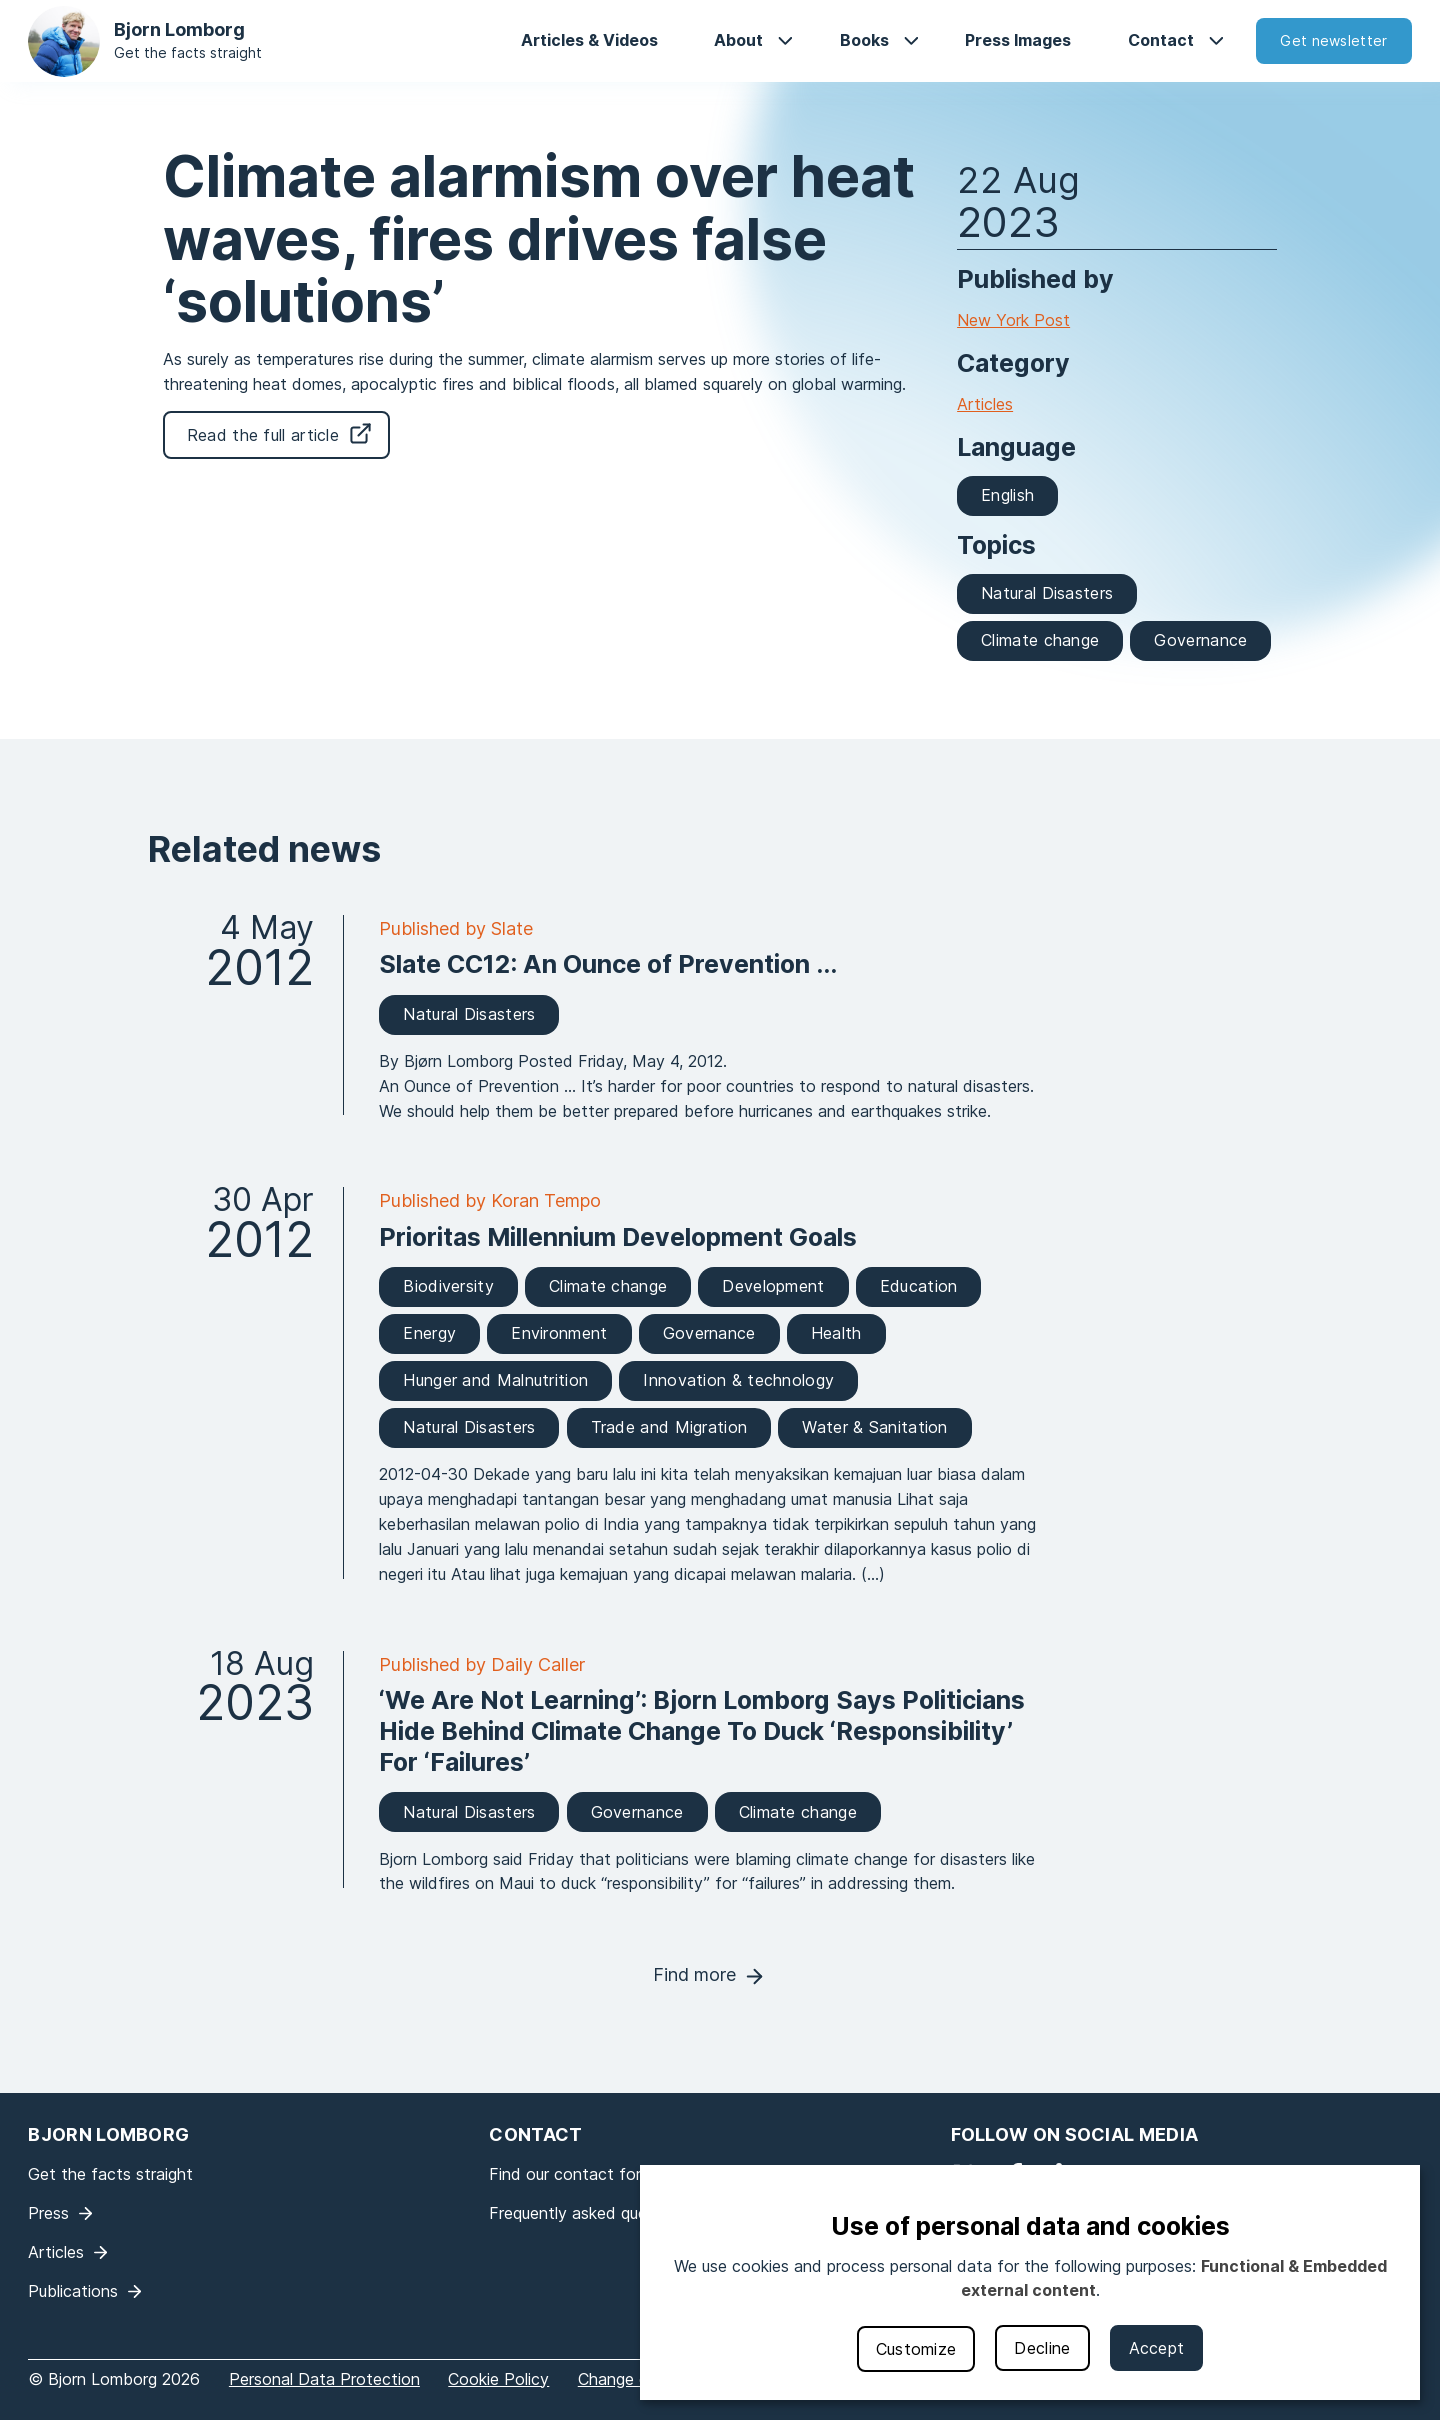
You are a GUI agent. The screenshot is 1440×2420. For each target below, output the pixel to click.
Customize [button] (916, 2349)
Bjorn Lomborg (179, 29)
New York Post (1013, 320)
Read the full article (263, 435)
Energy (429, 1333)
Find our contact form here (590, 2174)
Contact (1161, 40)
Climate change (1040, 640)
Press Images (1018, 40)
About (738, 40)
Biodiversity (448, 1286)
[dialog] (1030, 2282)
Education (919, 1286)
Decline (1042, 2348)
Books (864, 40)
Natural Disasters (1047, 593)
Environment (559, 1333)
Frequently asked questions (590, 2213)
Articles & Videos (589, 40)
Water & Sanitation (874, 1427)
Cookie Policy (498, 2379)
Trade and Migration (669, 1427)
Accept (1157, 2348)
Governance (1200, 640)
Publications (73, 2291)
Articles (985, 404)
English (1007, 495)
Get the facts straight (188, 52)
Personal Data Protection (324, 2379)
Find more (694, 1974)
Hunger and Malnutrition (495, 1380)
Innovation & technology (738, 1380)
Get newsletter (1333, 40)
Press (48, 2213)
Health (836, 1333)
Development (773, 1286)
